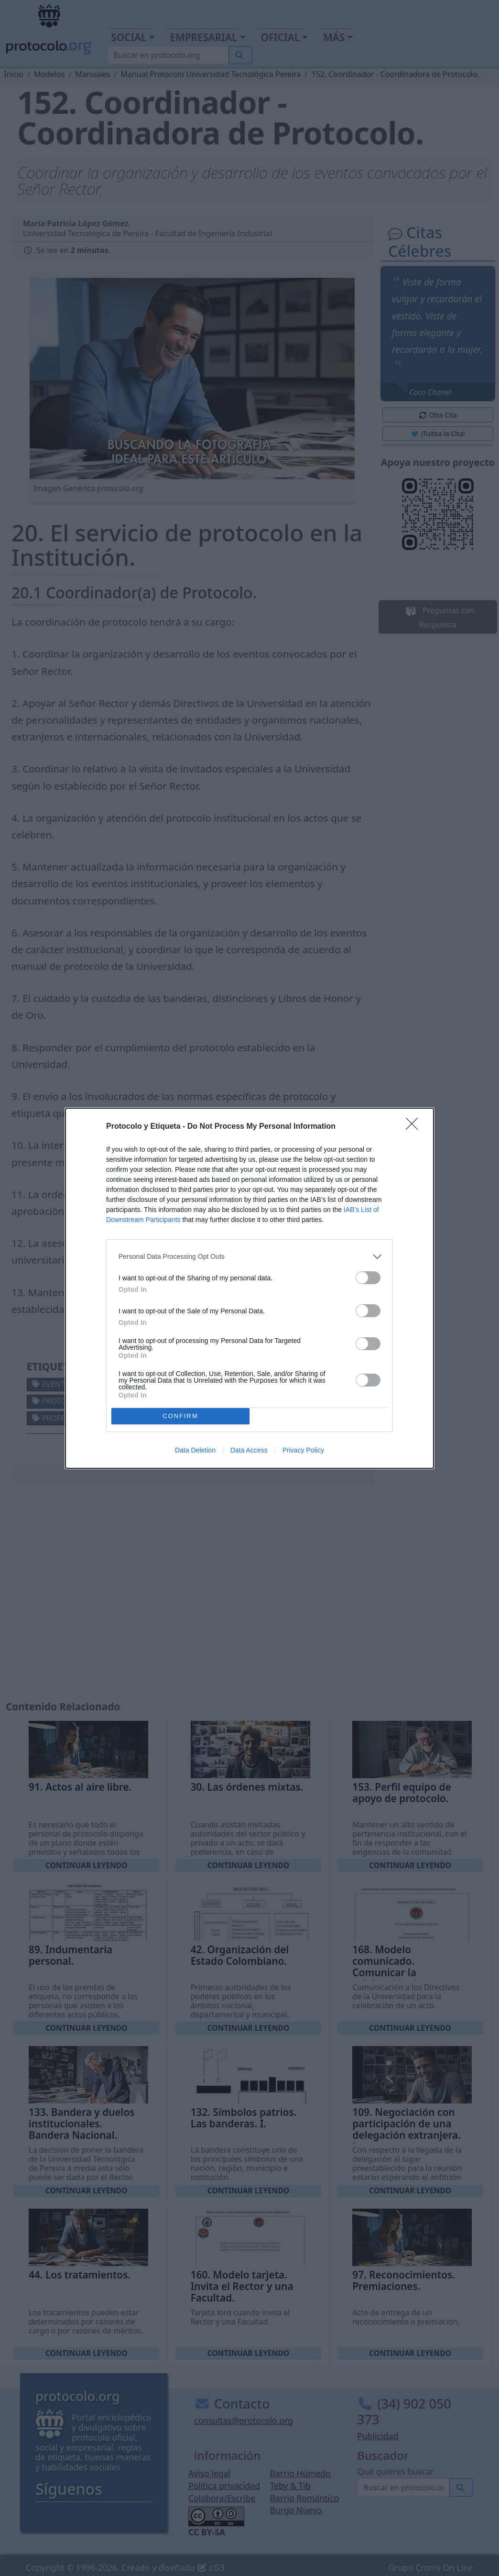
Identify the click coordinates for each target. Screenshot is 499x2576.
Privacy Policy (303, 1450)
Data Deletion (195, 1450)
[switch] (368, 1277)
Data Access (249, 1450)
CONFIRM (180, 1416)
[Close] (415, 1127)
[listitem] (249, 1257)
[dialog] (249, 1288)
